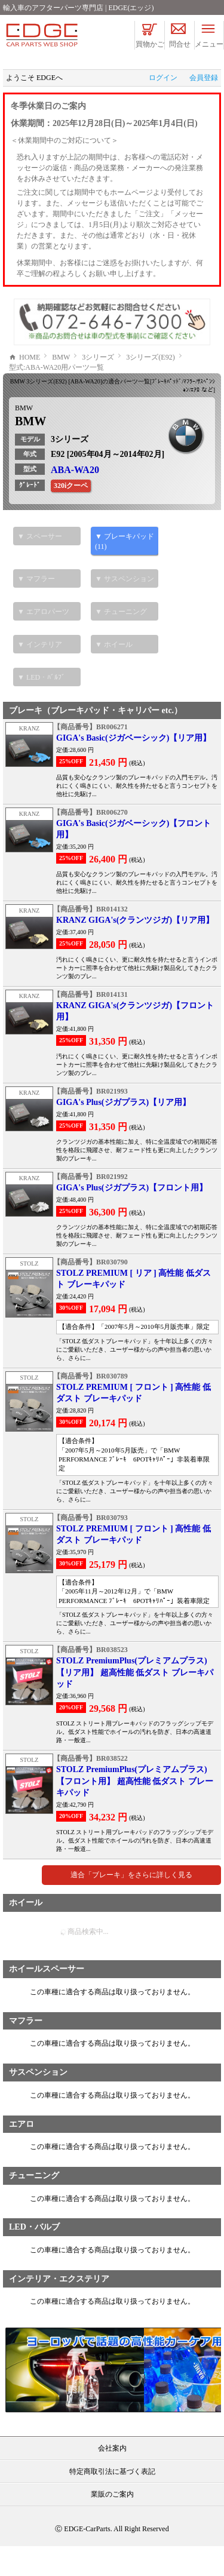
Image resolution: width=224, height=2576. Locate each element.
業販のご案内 (112, 2524)
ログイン (163, 77)
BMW (24, 438)
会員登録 (203, 77)
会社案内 (112, 2478)
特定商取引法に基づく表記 (112, 2501)
